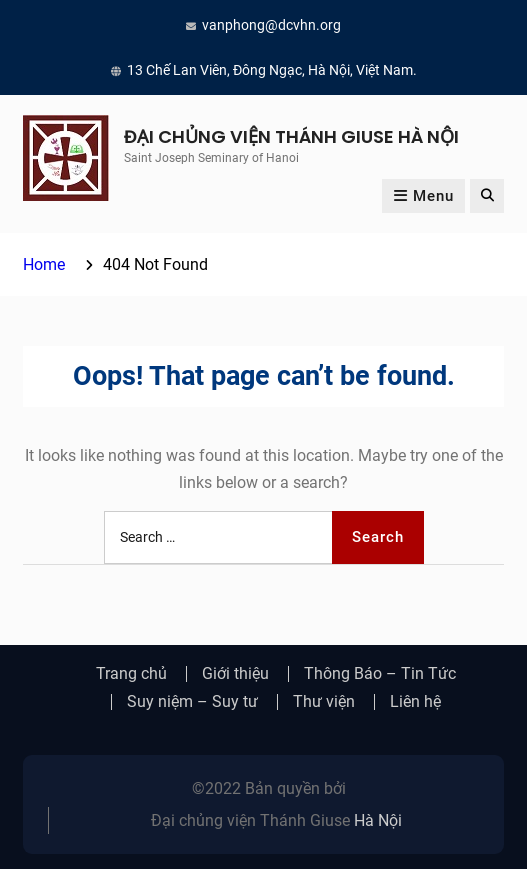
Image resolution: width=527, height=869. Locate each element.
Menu (423, 196)
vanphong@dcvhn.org (271, 25)
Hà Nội (378, 820)
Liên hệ (415, 702)
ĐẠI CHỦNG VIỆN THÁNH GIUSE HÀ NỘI (291, 136)
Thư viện (324, 702)
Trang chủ (131, 674)
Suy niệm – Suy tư (192, 702)
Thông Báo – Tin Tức (380, 674)
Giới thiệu (235, 674)
